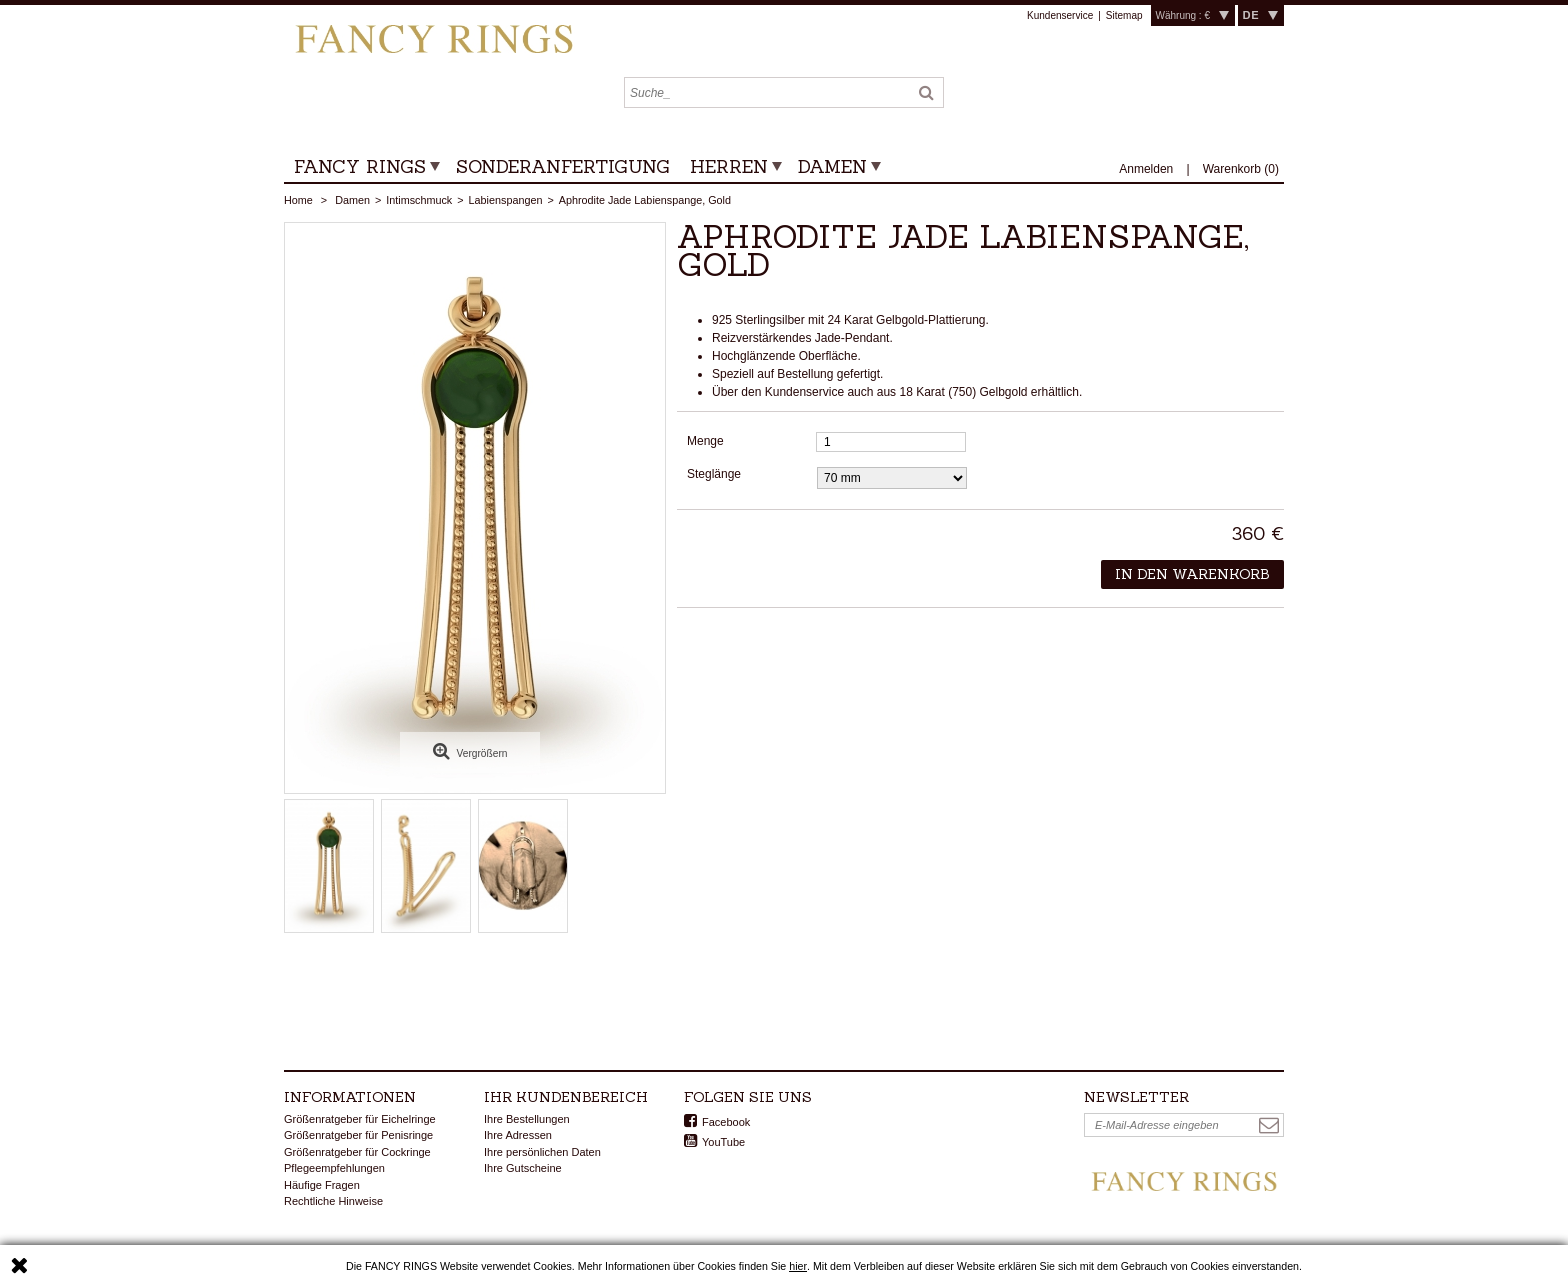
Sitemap (1124, 15)
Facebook (726, 1122)
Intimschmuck (419, 200)
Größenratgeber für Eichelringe (360, 1119)
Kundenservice (1060, 15)
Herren (729, 166)
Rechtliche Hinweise (333, 1201)
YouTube (723, 1142)
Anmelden (1147, 169)
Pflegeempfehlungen (334, 1168)
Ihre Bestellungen (527, 1119)
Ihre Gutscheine (523, 1168)
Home (298, 200)
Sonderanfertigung (563, 166)
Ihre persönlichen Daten (542, 1152)
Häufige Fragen (322, 1185)
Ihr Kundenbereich (566, 1097)
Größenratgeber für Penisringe (358, 1135)
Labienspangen (506, 200)
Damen (832, 166)
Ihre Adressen (518, 1135)
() (1241, 169)
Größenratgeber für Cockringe (357, 1152)
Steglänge (715, 474)
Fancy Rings (360, 166)
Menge (705, 441)
